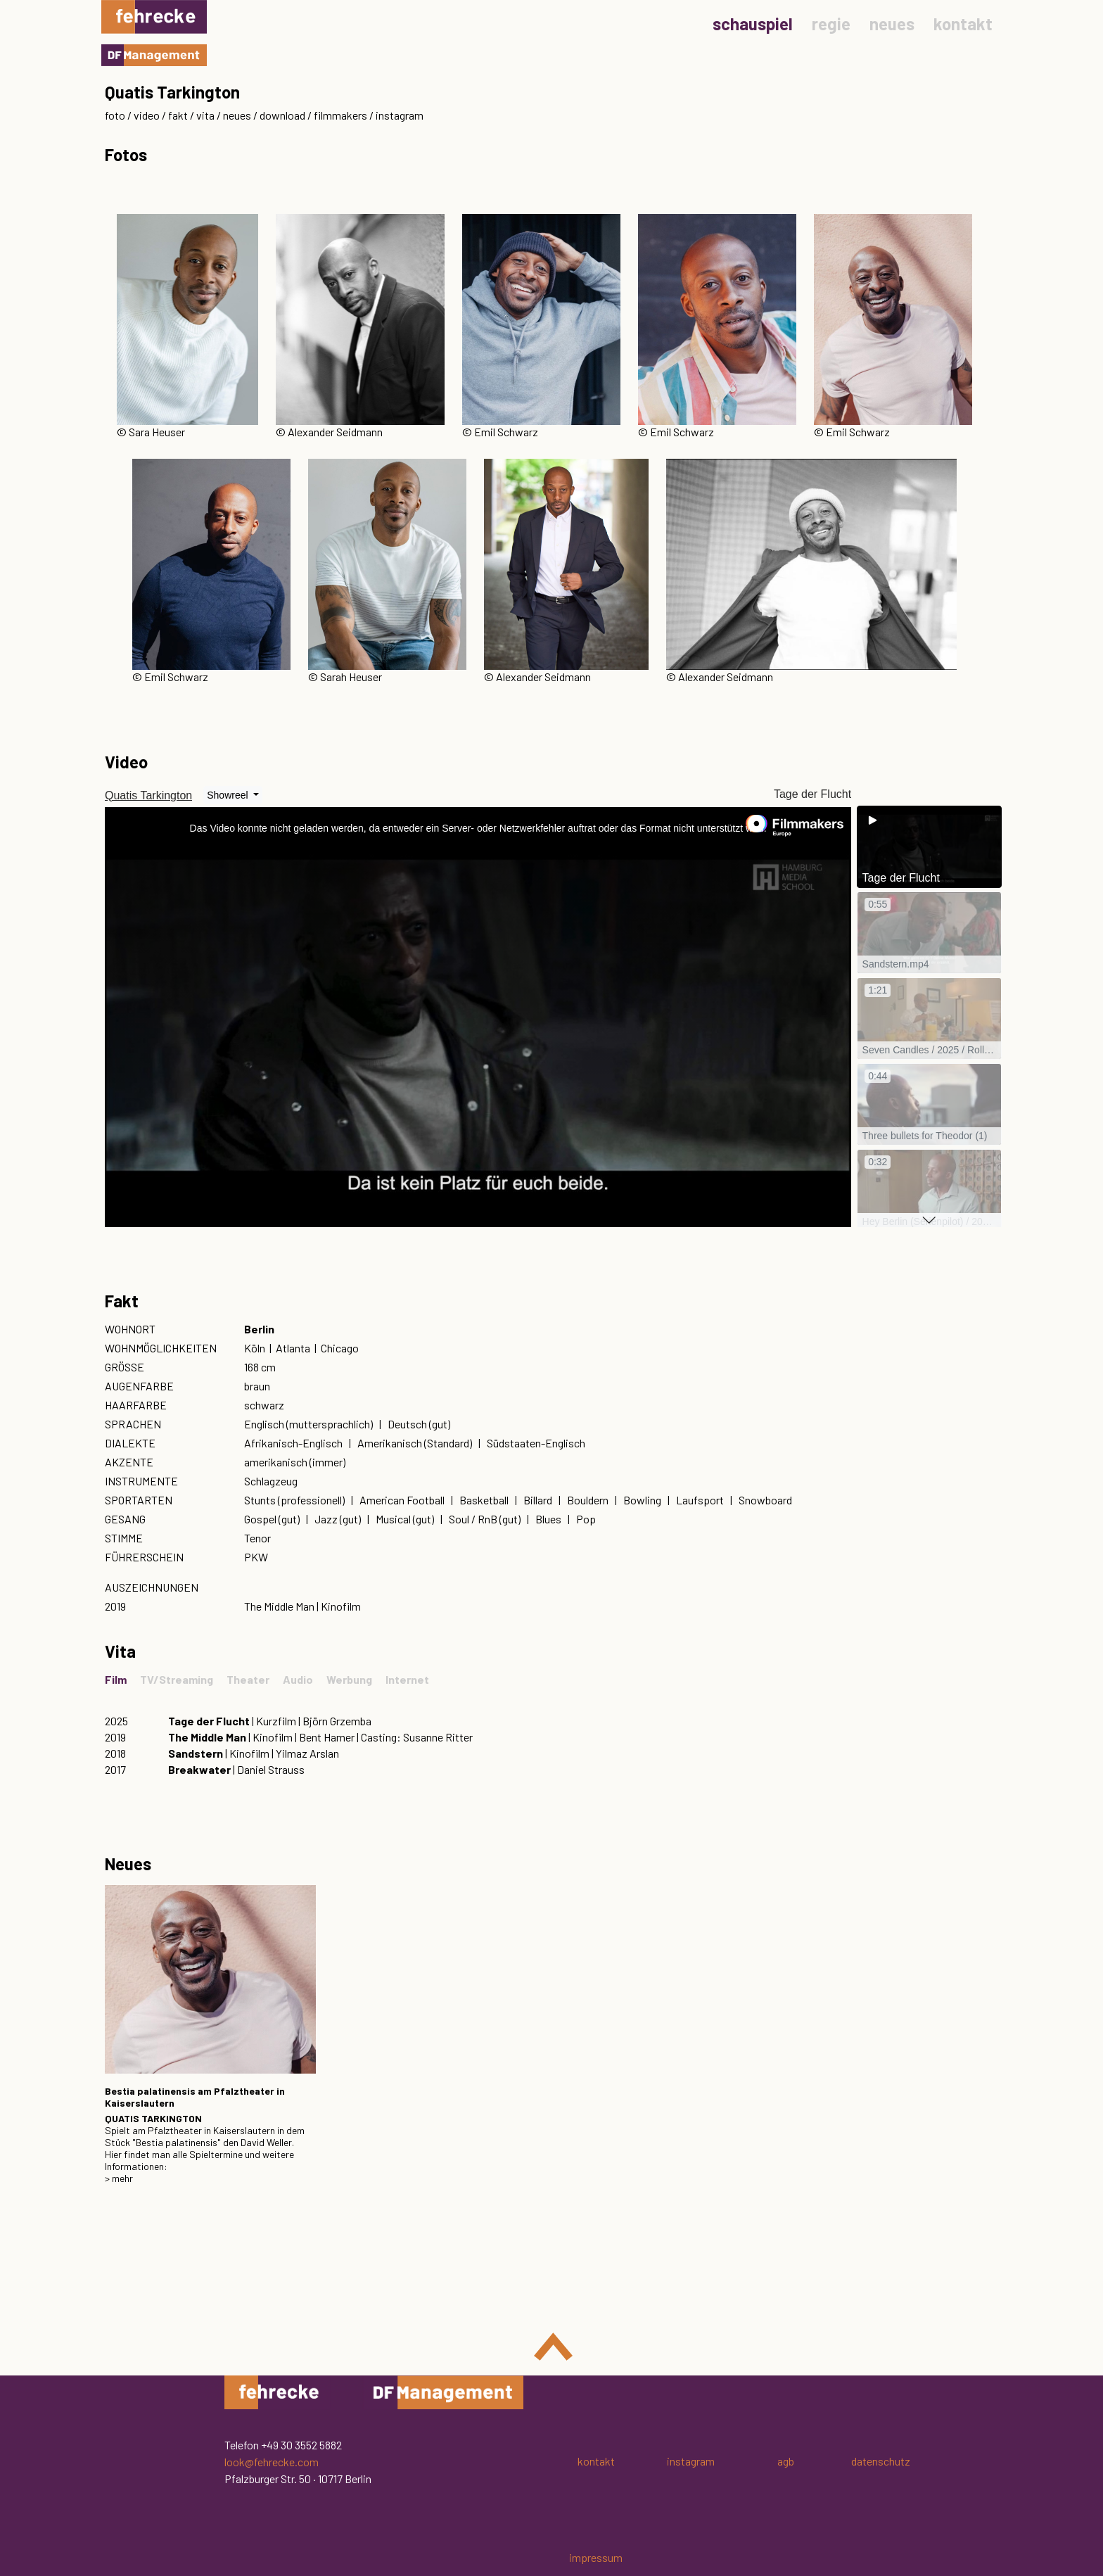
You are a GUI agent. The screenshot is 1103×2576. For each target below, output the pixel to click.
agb (785, 2461)
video (147, 115)
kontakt (963, 23)
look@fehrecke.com (271, 2461)
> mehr (119, 2178)
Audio (298, 1679)
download (282, 115)
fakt (178, 115)
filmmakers (340, 115)
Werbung (349, 1679)
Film (116, 1679)
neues (891, 23)
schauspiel (753, 23)
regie (831, 23)
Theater (248, 1679)
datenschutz (880, 2461)
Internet (407, 1679)
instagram (399, 115)
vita (205, 115)
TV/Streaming (176, 1679)
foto (115, 115)
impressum (596, 2557)
